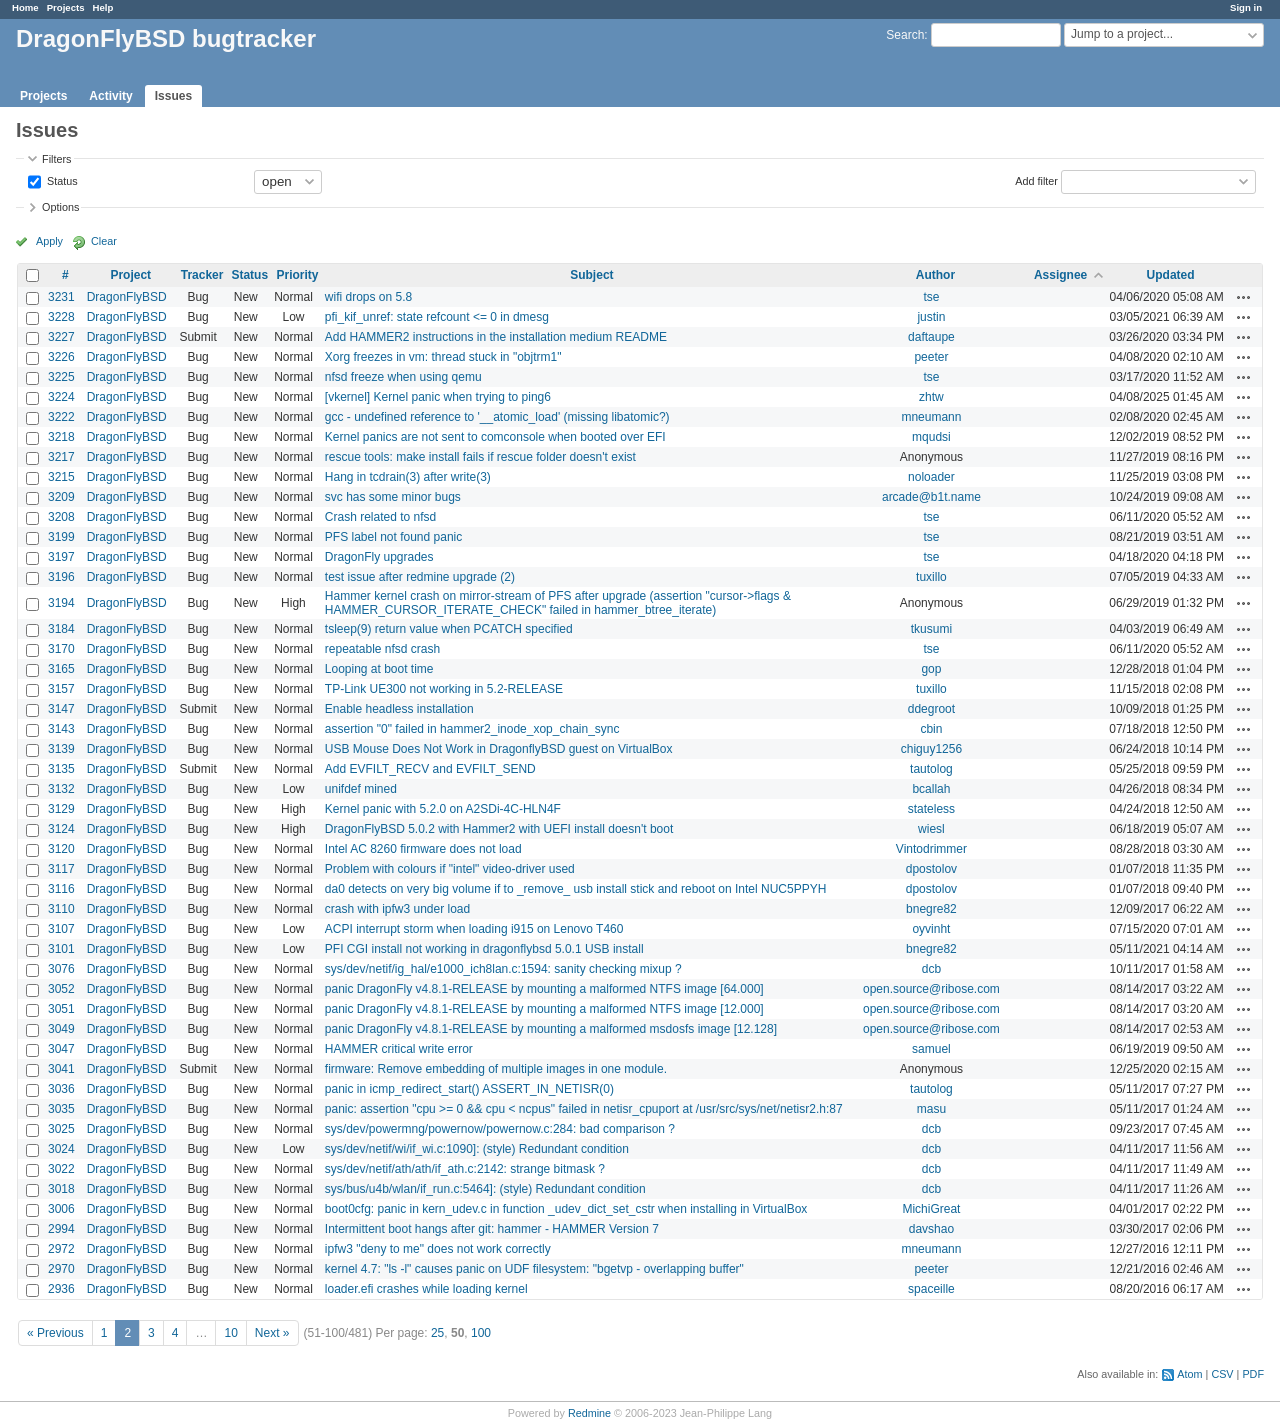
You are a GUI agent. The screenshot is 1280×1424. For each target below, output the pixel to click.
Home (25, 7)
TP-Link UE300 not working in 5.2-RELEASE (444, 689)
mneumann (931, 417)
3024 (61, 1149)
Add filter (1036, 180)
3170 (61, 649)
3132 (61, 789)
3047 (61, 1049)
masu (931, 1109)
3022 (61, 1169)
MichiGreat (931, 1209)
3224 (61, 397)
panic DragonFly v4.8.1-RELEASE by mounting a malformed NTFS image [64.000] (544, 989)
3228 (61, 317)
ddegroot (931, 709)
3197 (61, 557)
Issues (173, 96)
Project (130, 275)
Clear (104, 241)
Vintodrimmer (931, 849)
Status (61, 180)
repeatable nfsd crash (382, 649)
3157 (61, 689)
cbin (931, 729)
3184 (61, 629)
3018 (61, 1189)
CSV (1222, 1374)
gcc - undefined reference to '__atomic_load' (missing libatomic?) (497, 417)
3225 (61, 377)
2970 (61, 1269)
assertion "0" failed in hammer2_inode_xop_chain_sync (472, 729)
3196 (61, 577)
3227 (61, 337)
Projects (66, 7)
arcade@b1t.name (931, 497)
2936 (61, 1289)
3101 (61, 949)
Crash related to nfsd (380, 517)
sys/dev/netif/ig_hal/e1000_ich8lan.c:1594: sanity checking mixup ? (503, 969)
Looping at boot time (379, 669)
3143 (61, 729)
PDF (1253, 1374)
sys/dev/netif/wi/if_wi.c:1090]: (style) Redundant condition (477, 1149)
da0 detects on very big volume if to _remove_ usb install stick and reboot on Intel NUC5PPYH (576, 889)
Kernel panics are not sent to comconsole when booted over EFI (495, 437)
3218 (61, 437)
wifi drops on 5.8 (368, 297)
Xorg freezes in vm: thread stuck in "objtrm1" (443, 357)
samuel (931, 1049)
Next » (272, 1333)
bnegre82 (931, 909)
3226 (61, 357)
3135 (61, 769)
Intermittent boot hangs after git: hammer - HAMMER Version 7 (492, 1229)
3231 (61, 297)
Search (905, 35)
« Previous (55, 1333)
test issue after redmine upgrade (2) (420, 577)
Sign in (1246, 7)
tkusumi (931, 629)
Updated (1171, 275)
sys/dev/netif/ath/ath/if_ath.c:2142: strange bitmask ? (465, 1169)
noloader (931, 477)
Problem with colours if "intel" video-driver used (450, 869)
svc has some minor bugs (393, 497)
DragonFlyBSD (127, 297)
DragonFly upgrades (379, 557)
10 (230, 1333)
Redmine (589, 1413)
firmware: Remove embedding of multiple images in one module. (496, 1069)
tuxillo (931, 577)
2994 (61, 1229)
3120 (61, 849)
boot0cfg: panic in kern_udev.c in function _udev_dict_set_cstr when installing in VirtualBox (566, 1209)
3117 (61, 869)
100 (481, 1333)
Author (935, 275)
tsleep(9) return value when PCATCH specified (449, 629)
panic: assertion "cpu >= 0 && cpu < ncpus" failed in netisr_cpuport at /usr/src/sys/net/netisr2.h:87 (584, 1109)
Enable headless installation (399, 709)
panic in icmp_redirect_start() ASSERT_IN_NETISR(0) (469, 1089)
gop (931, 669)
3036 (61, 1089)
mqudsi (931, 437)
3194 (61, 603)
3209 (61, 497)
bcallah (931, 789)
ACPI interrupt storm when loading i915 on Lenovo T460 (474, 929)
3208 (61, 517)
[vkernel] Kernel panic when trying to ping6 (438, 397)
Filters (56, 159)
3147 (61, 709)
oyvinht (931, 929)
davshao (931, 1229)
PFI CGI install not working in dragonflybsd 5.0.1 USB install (484, 949)
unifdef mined (361, 789)
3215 (61, 477)
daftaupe (931, 337)
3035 (61, 1109)
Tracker (202, 275)
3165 (61, 669)
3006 (61, 1209)
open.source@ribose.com (931, 989)
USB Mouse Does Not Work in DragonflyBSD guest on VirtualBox (499, 749)
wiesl (931, 829)
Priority (297, 275)
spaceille (931, 1289)
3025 (61, 1129)
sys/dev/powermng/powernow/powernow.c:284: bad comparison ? (500, 1129)
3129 (61, 809)
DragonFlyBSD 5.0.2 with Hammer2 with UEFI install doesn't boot (499, 829)
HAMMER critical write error (399, 1049)
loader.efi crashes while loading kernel (426, 1289)
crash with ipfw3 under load (397, 909)
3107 (61, 929)
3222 (61, 417)
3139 (61, 749)
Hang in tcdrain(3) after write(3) (408, 477)
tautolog (931, 769)
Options (60, 207)
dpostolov (931, 869)
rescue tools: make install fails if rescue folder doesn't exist (480, 457)
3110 (61, 909)
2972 (61, 1249)
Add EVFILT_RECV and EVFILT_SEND (430, 769)
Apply (49, 241)
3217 (61, 457)
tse (931, 297)
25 (437, 1333)
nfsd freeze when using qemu (403, 377)
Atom (1189, 1374)
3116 (61, 889)
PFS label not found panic (393, 537)
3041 (61, 1069)
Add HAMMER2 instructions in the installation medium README (496, 337)
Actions (1244, 297)
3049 (61, 1029)
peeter (931, 357)
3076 (61, 969)
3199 (61, 537)
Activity (110, 96)
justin (931, 317)
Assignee (1060, 275)
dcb (931, 969)
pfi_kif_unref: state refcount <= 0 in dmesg (437, 317)
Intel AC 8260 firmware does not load (423, 849)
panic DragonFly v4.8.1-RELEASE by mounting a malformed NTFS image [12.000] (544, 1009)
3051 (61, 1009)
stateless (931, 809)
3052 (61, 989)
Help (103, 7)
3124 (61, 829)
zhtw (931, 397)
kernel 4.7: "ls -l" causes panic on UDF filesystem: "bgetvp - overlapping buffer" (534, 1269)
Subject (591, 275)
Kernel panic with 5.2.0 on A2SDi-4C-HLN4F (443, 809)
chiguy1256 (931, 749)
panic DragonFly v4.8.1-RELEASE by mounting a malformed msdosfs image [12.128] (551, 1029)
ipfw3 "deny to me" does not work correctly (438, 1249)
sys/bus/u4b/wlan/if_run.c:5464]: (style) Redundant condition (485, 1189)
